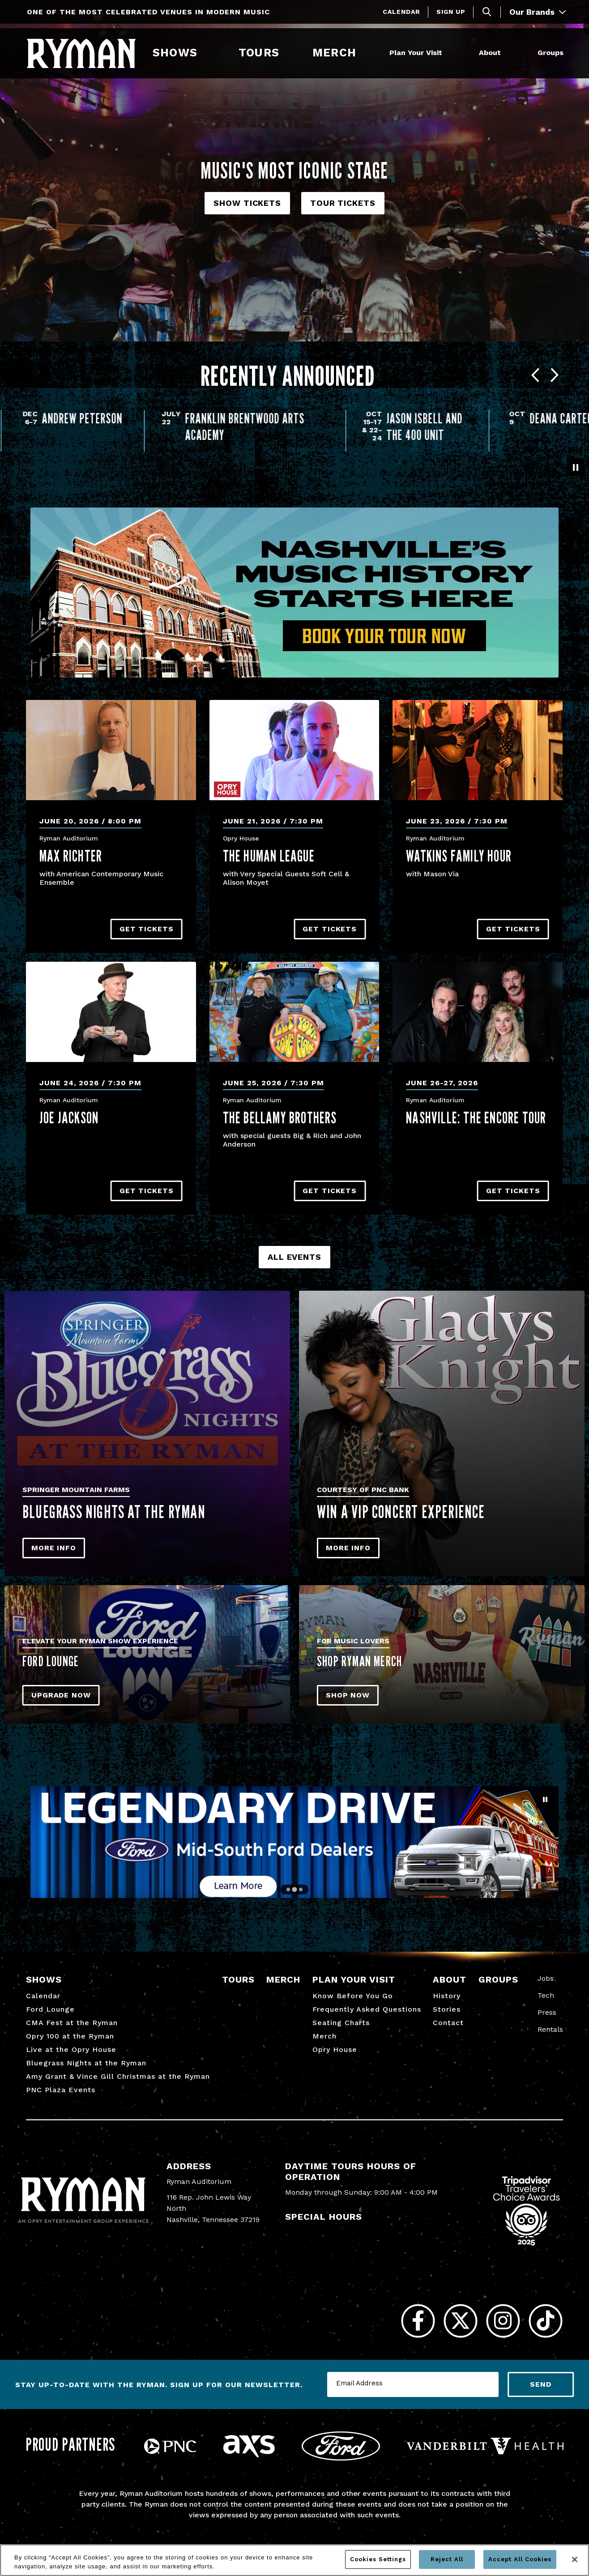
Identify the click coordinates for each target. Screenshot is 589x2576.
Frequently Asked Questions (366, 2009)
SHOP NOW (348, 1695)
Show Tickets (247, 203)
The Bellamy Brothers (280, 1117)
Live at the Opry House (71, 2049)
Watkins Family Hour (459, 855)
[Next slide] (555, 376)
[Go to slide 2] (294, 1889)
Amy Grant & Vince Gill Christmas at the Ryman (118, 2076)
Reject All (447, 2559)
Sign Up (450, 11)
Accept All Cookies (519, 2559)
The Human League (269, 855)
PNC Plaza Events (60, 2090)
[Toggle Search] (487, 12)
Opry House (334, 2049)
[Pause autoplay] (576, 467)
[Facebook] (418, 2320)
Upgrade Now (61, 1695)
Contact (448, 2022)
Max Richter (70, 855)
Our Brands (537, 12)
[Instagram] (503, 2320)
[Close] (575, 2559)
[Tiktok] (545, 2320)
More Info (53, 1548)
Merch (339, 52)
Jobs (546, 1978)
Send (540, 2384)
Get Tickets (147, 929)
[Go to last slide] (535, 376)
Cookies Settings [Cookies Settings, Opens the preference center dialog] (378, 2559)
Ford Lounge (50, 2009)
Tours (259, 52)
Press (547, 2012)
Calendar (401, 11)
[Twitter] (460, 2320)
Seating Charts (341, 2022)
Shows (175, 52)
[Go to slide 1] (288, 1889)
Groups (550, 52)
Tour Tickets (343, 203)
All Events (294, 1257)
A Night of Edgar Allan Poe (78, 426)
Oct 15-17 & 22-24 (514, 425)
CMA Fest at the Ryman (72, 2022)
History (447, 1996)
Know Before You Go (352, 1996)
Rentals (550, 2029)
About (490, 52)
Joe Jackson (68, 1117)
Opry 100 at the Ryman (70, 2036)
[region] (294, 2560)
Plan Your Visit (415, 52)
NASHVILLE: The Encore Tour (476, 1117)
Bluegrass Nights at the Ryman (86, 2063)
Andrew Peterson (224, 418)
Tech (546, 1995)
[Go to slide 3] (301, 1889)
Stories (447, 2009)
